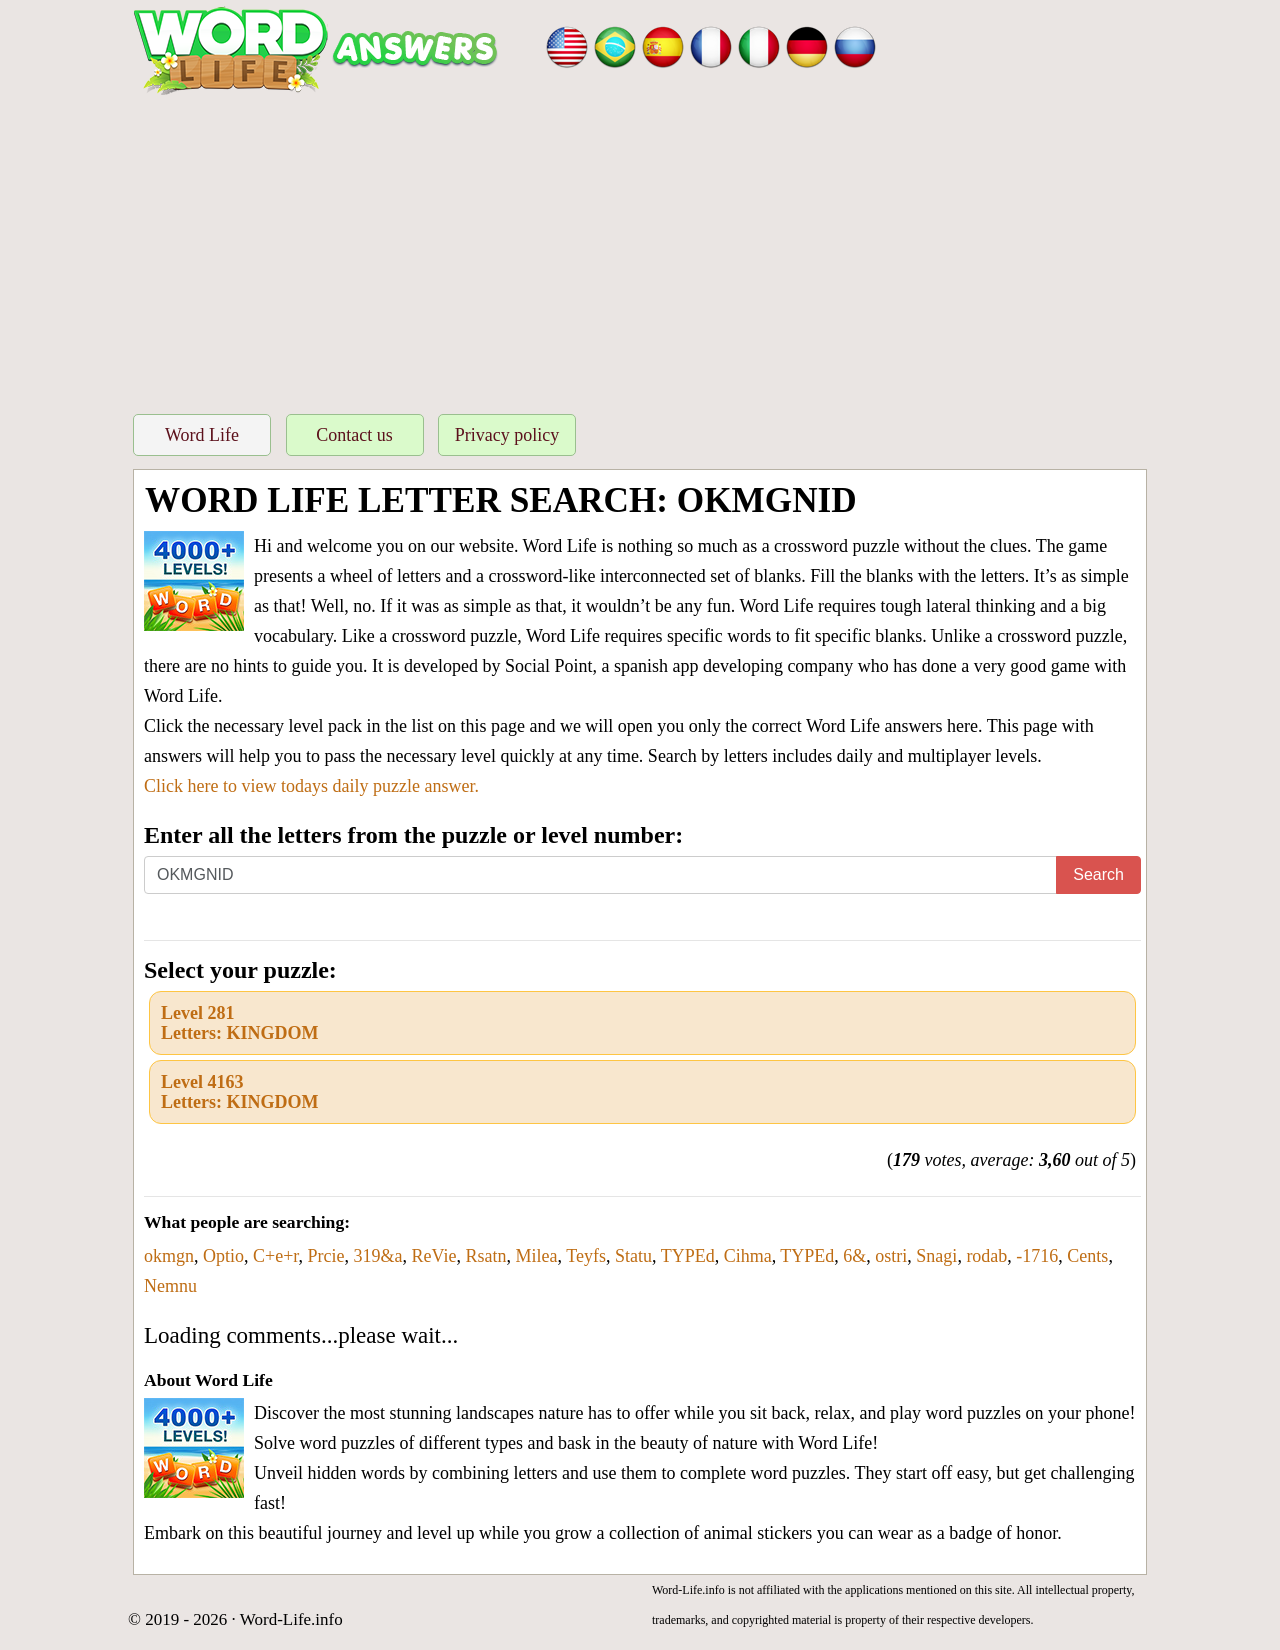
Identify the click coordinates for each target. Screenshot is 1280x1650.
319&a (378, 1256)
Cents (1087, 1256)
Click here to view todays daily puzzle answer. (311, 786)
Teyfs (586, 1256)
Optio (223, 1256)
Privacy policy (507, 435)
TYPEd (688, 1256)
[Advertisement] (640, 249)
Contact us (354, 435)
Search (1098, 874)
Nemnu (170, 1286)
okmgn (169, 1256)
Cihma (748, 1256)
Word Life (202, 435)
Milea (537, 1256)
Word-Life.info (291, 1619)
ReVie (434, 1256)
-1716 (1037, 1256)
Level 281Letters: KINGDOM (239, 1023)
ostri (891, 1256)
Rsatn (486, 1256)
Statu (633, 1256)
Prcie (326, 1256)
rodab (986, 1256)
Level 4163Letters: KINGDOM (239, 1092)
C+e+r (276, 1256)
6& (854, 1256)
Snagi (936, 1256)
